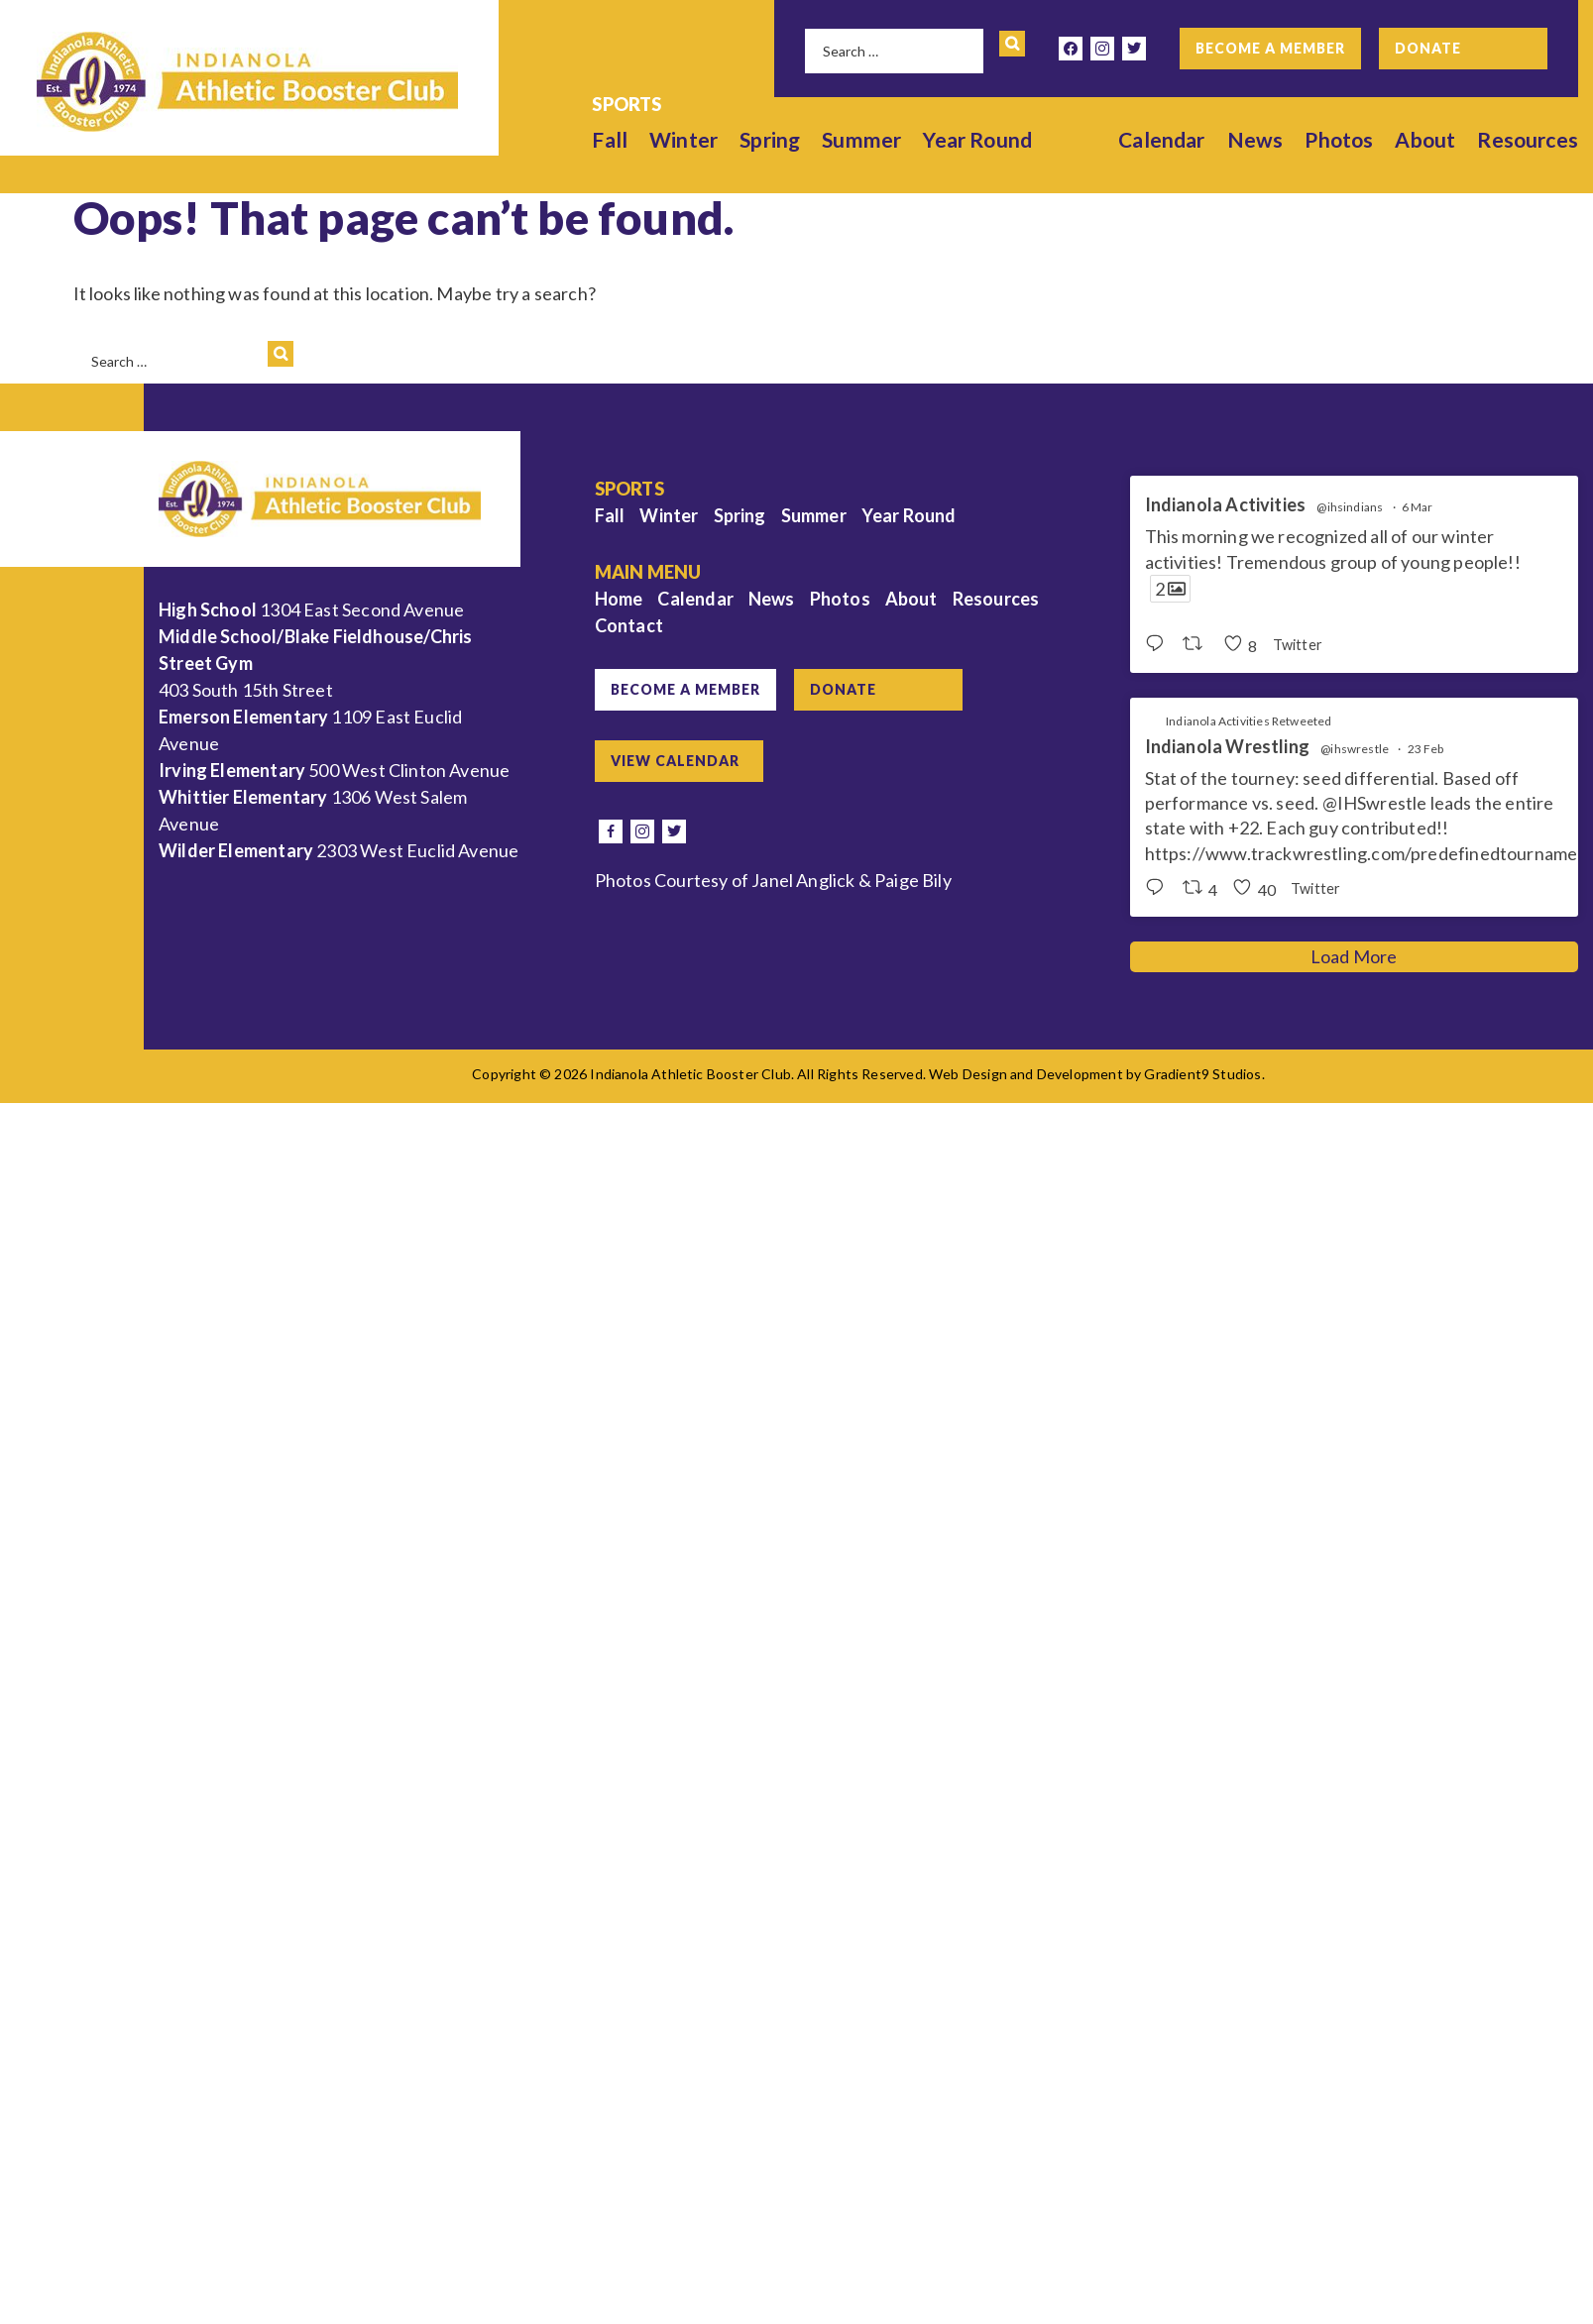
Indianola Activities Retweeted (1248, 721)
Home (619, 598)
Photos (1339, 139)
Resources (1527, 139)
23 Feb (1426, 748)
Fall (610, 139)
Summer (861, 139)
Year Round (978, 139)
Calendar (1161, 139)
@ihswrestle (1354, 749)
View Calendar (675, 760)
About (1426, 139)
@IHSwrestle (1374, 803)
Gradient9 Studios (1202, 1073)
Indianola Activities (1226, 505)
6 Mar (1417, 506)
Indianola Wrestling (1227, 746)
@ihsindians (1349, 507)
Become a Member (1270, 48)
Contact (629, 625)
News (1255, 139)
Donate (1428, 48)
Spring (770, 139)
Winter (683, 139)
